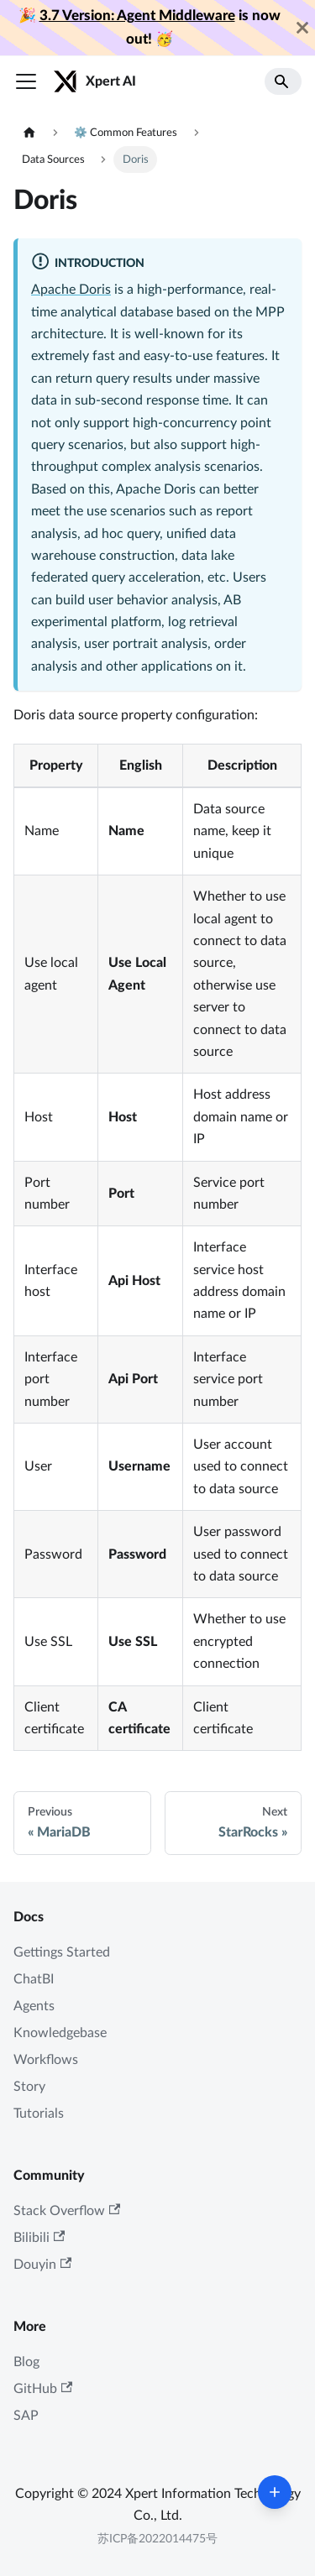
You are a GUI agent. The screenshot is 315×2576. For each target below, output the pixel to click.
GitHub (42, 2388)
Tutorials (38, 2113)
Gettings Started (61, 1952)
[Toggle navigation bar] (26, 81)
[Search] (283, 81)
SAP (26, 2415)
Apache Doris (71, 289)
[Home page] (29, 133)
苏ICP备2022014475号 (157, 2539)
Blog (26, 2362)
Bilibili (39, 2237)
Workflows (45, 2060)
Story (29, 2086)
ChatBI (33, 1979)
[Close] (302, 27)
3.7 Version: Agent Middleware (137, 15)
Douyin (42, 2264)
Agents (34, 2006)
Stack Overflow (66, 2210)
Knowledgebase (60, 2033)
